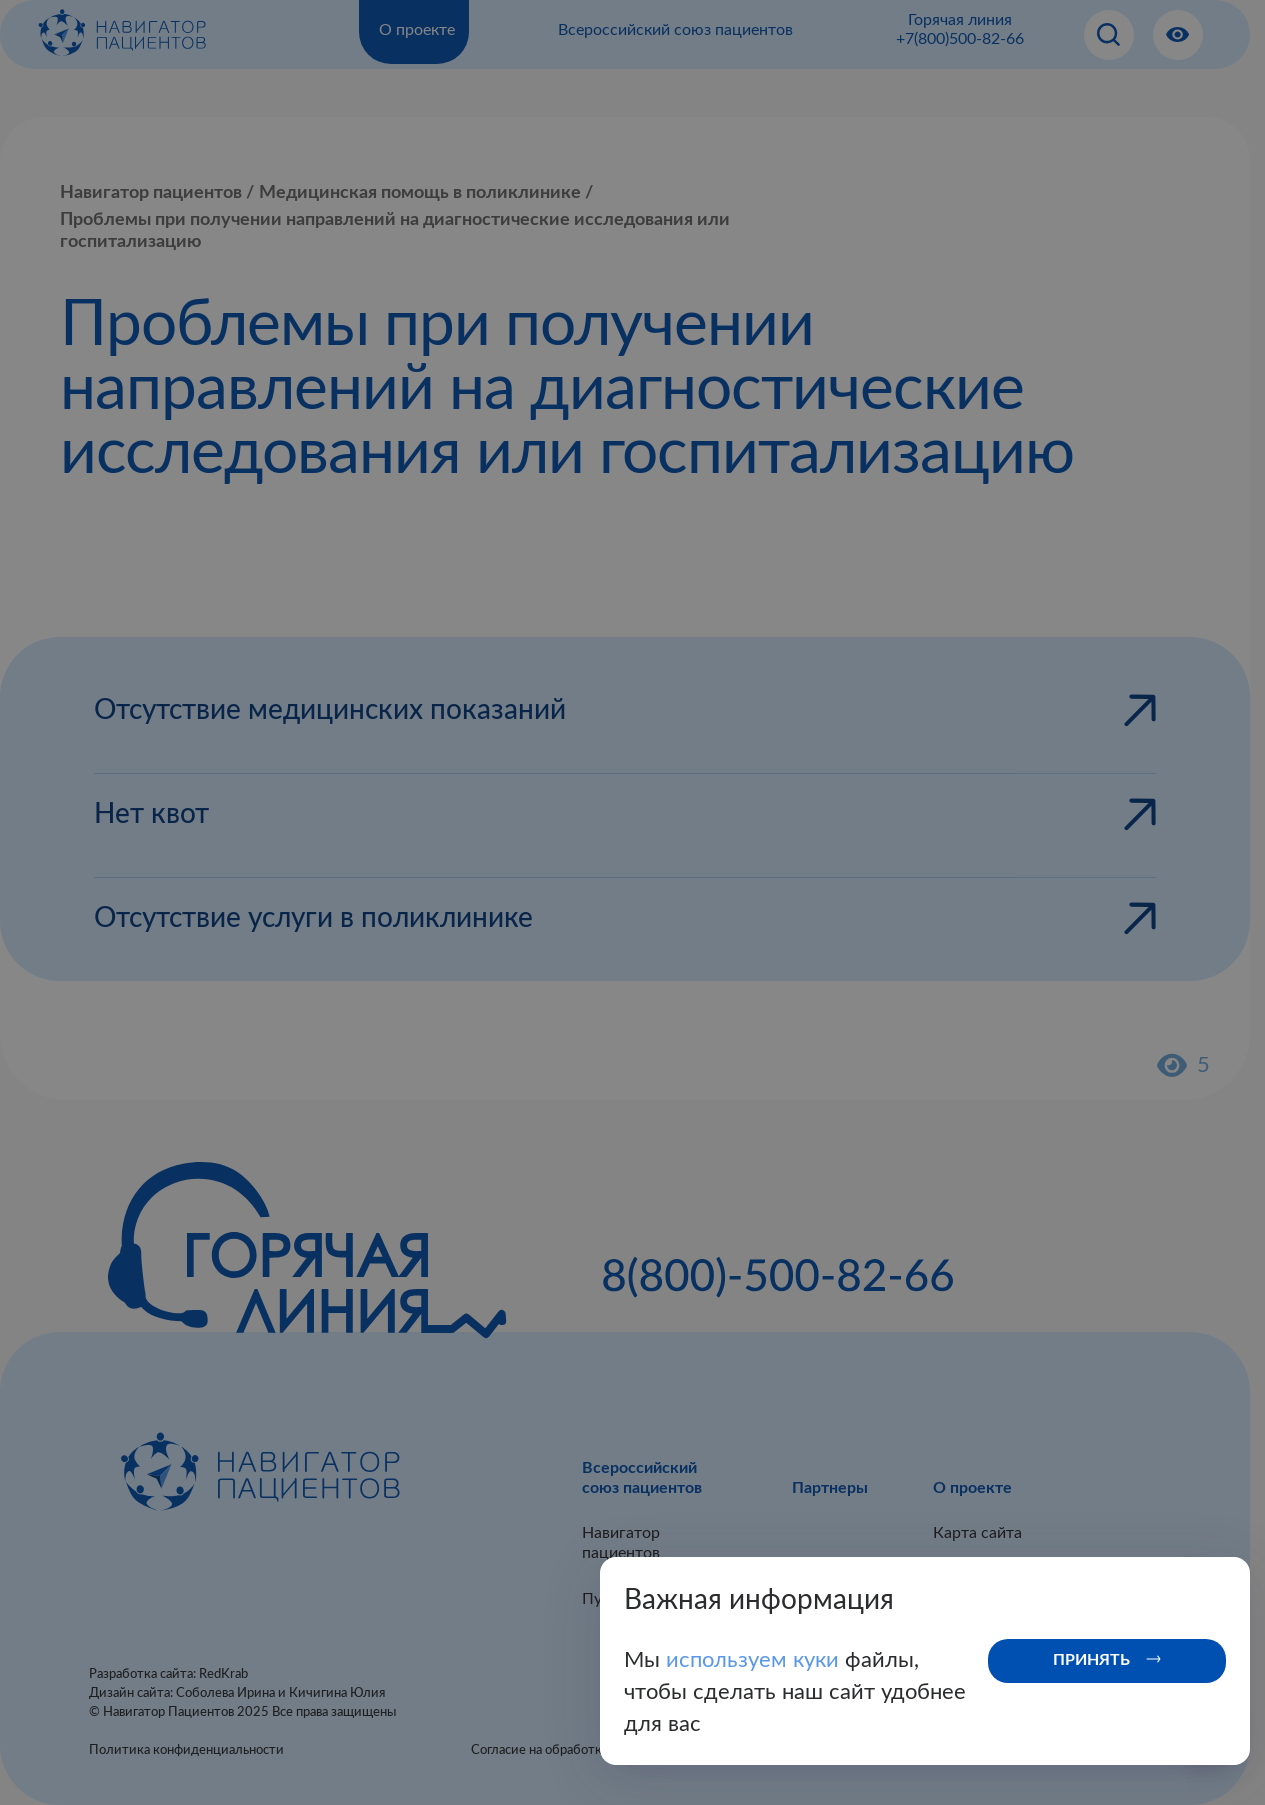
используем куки (755, 1660)
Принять (1091, 1660)
